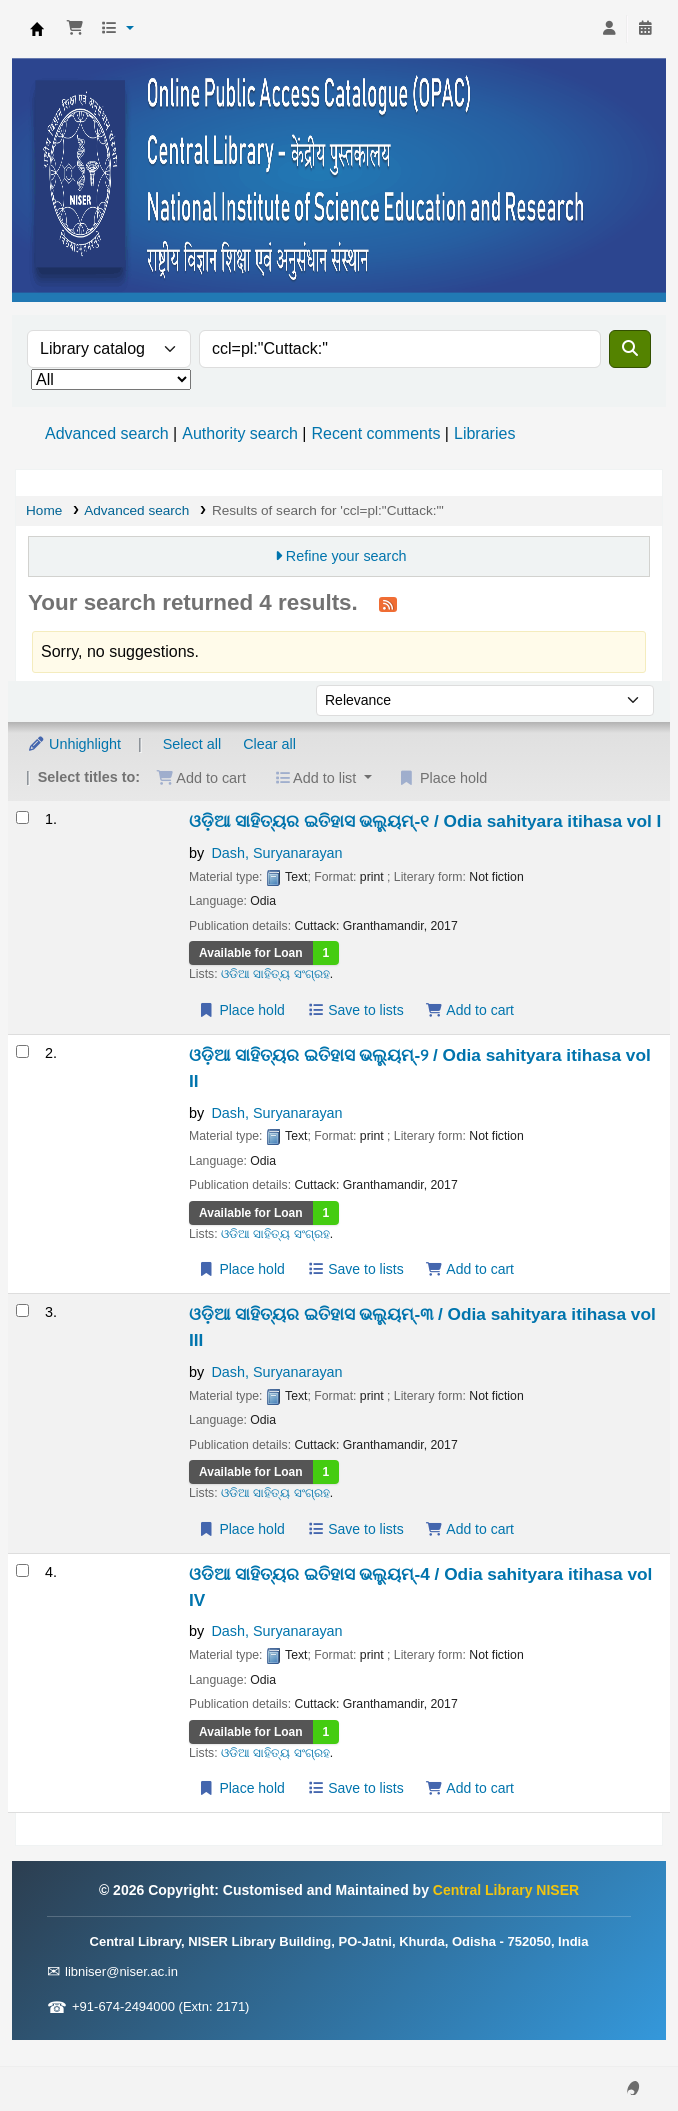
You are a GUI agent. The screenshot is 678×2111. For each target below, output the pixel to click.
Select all (192, 744)
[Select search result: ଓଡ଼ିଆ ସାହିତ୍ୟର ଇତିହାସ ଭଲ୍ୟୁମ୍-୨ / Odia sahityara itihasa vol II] (22, 1051)
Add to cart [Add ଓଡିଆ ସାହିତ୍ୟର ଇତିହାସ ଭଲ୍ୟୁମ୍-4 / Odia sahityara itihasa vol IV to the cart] (470, 1788)
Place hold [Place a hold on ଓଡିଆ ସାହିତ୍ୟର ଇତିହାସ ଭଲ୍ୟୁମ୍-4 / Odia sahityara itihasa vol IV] (241, 1788)
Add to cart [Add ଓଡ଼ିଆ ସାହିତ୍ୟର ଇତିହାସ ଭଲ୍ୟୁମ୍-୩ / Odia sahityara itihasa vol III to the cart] (470, 1529)
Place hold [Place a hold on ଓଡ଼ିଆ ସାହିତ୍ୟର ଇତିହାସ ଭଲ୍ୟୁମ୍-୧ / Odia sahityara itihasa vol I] (241, 1010)
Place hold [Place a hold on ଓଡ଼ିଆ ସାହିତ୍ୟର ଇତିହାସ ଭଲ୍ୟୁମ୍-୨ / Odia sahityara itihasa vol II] (241, 1269)
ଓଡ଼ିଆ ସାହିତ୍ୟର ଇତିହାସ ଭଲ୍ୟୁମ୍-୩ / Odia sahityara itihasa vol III (422, 1327)
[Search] (630, 349)
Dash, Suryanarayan (276, 853)
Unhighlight (74, 744)
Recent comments (375, 433)
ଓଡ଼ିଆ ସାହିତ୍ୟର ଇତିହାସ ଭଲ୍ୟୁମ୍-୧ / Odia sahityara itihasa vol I (425, 821)
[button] (75, 29)
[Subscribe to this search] (388, 604)
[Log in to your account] (609, 29)
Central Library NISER (37, 29)
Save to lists (355, 1010)
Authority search (240, 433)
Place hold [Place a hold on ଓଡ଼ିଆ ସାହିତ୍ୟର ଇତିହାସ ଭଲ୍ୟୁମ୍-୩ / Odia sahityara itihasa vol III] (241, 1529)
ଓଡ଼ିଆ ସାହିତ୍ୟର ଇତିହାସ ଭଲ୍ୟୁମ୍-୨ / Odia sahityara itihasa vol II (420, 1068)
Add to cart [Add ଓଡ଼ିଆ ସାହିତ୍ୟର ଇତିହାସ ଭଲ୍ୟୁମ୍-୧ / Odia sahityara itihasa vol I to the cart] (470, 1010)
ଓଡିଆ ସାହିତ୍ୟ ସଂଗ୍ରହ (275, 974)
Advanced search (107, 433)
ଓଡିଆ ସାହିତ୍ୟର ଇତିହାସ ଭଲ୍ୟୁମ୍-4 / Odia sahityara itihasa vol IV (420, 1587)
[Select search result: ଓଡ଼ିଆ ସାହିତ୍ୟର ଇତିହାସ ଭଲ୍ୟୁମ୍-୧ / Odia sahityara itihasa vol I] (22, 817)
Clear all (269, 744)
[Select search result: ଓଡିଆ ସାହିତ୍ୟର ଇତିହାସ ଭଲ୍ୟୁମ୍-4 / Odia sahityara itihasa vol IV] (22, 1570)
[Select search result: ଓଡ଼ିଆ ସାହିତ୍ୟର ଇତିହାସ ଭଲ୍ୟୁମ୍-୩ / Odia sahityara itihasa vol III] (22, 1310)
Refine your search (346, 556)
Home (44, 510)
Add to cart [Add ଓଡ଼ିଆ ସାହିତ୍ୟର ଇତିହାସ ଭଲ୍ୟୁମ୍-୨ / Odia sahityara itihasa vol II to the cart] (470, 1269)
